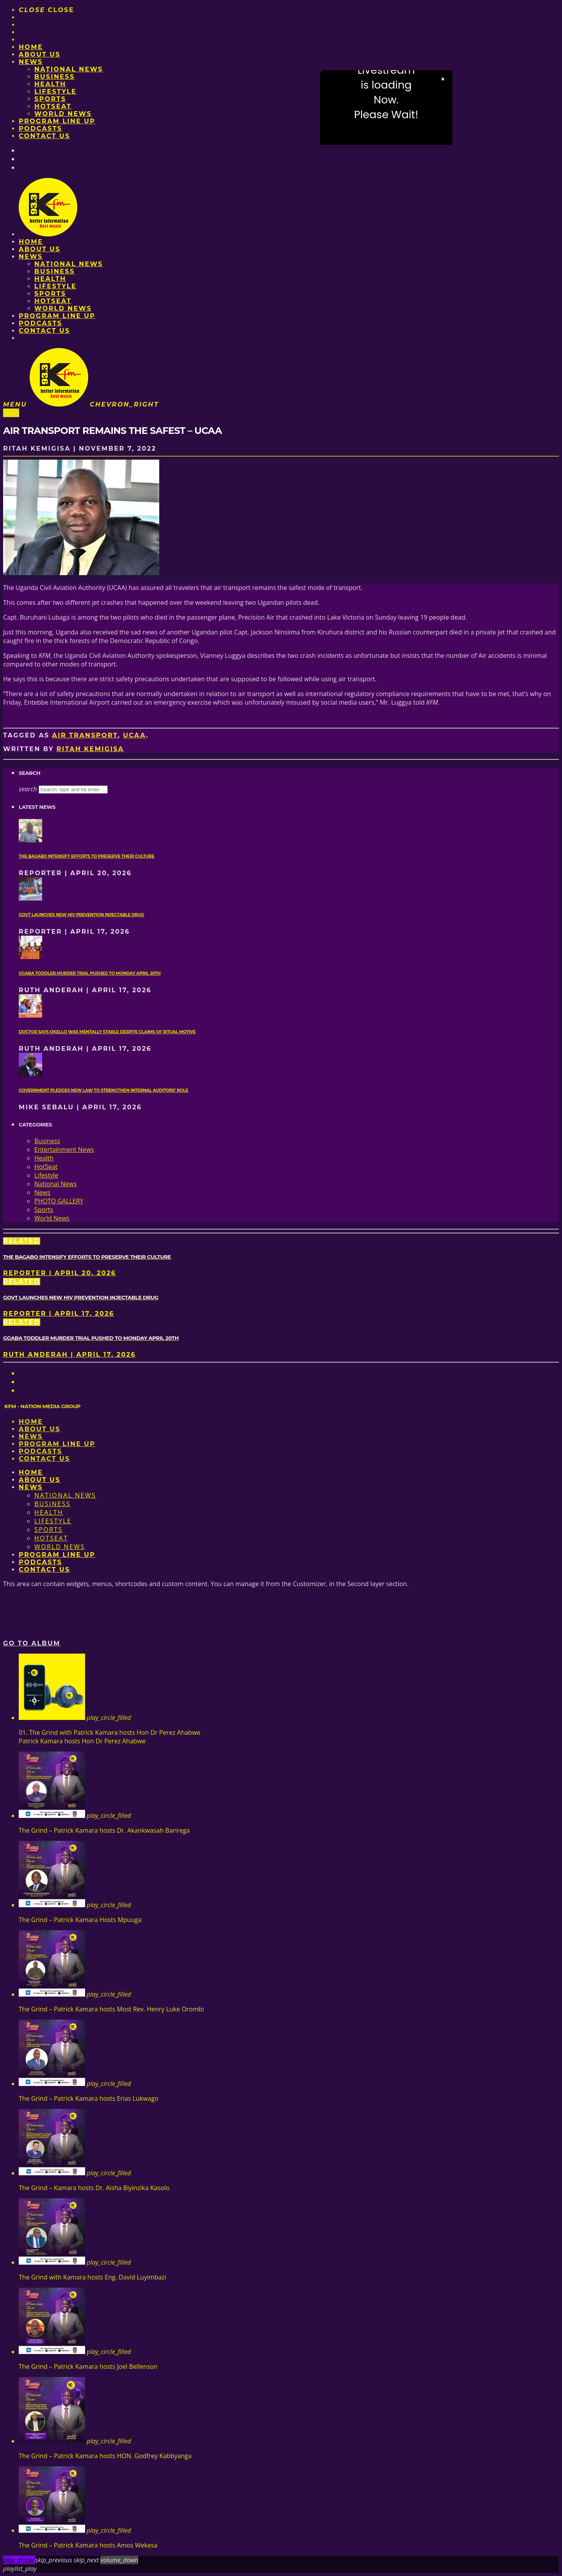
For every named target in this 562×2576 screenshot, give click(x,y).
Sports (50, 99)
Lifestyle (55, 91)
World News (63, 113)
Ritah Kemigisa (90, 749)
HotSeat (52, 106)
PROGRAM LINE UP (57, 121)
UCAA (134, 735)
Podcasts (40, 128)
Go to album (31, 1643)
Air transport (85, 735)
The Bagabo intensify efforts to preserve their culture (87, 856)
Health (50, 84)
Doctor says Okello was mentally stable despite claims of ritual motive (107, 1031)
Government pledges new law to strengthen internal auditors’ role (103, 1090)
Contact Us (44, 136)
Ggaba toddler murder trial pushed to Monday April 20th (89, 973)
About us (39, 54)
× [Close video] (443, 79)
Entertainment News (64, 1149)
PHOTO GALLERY (58, 1201)
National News (68, 69)
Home (31, 47)
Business (54, 76)
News (31, 62)
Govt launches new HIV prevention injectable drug (81, 914)
